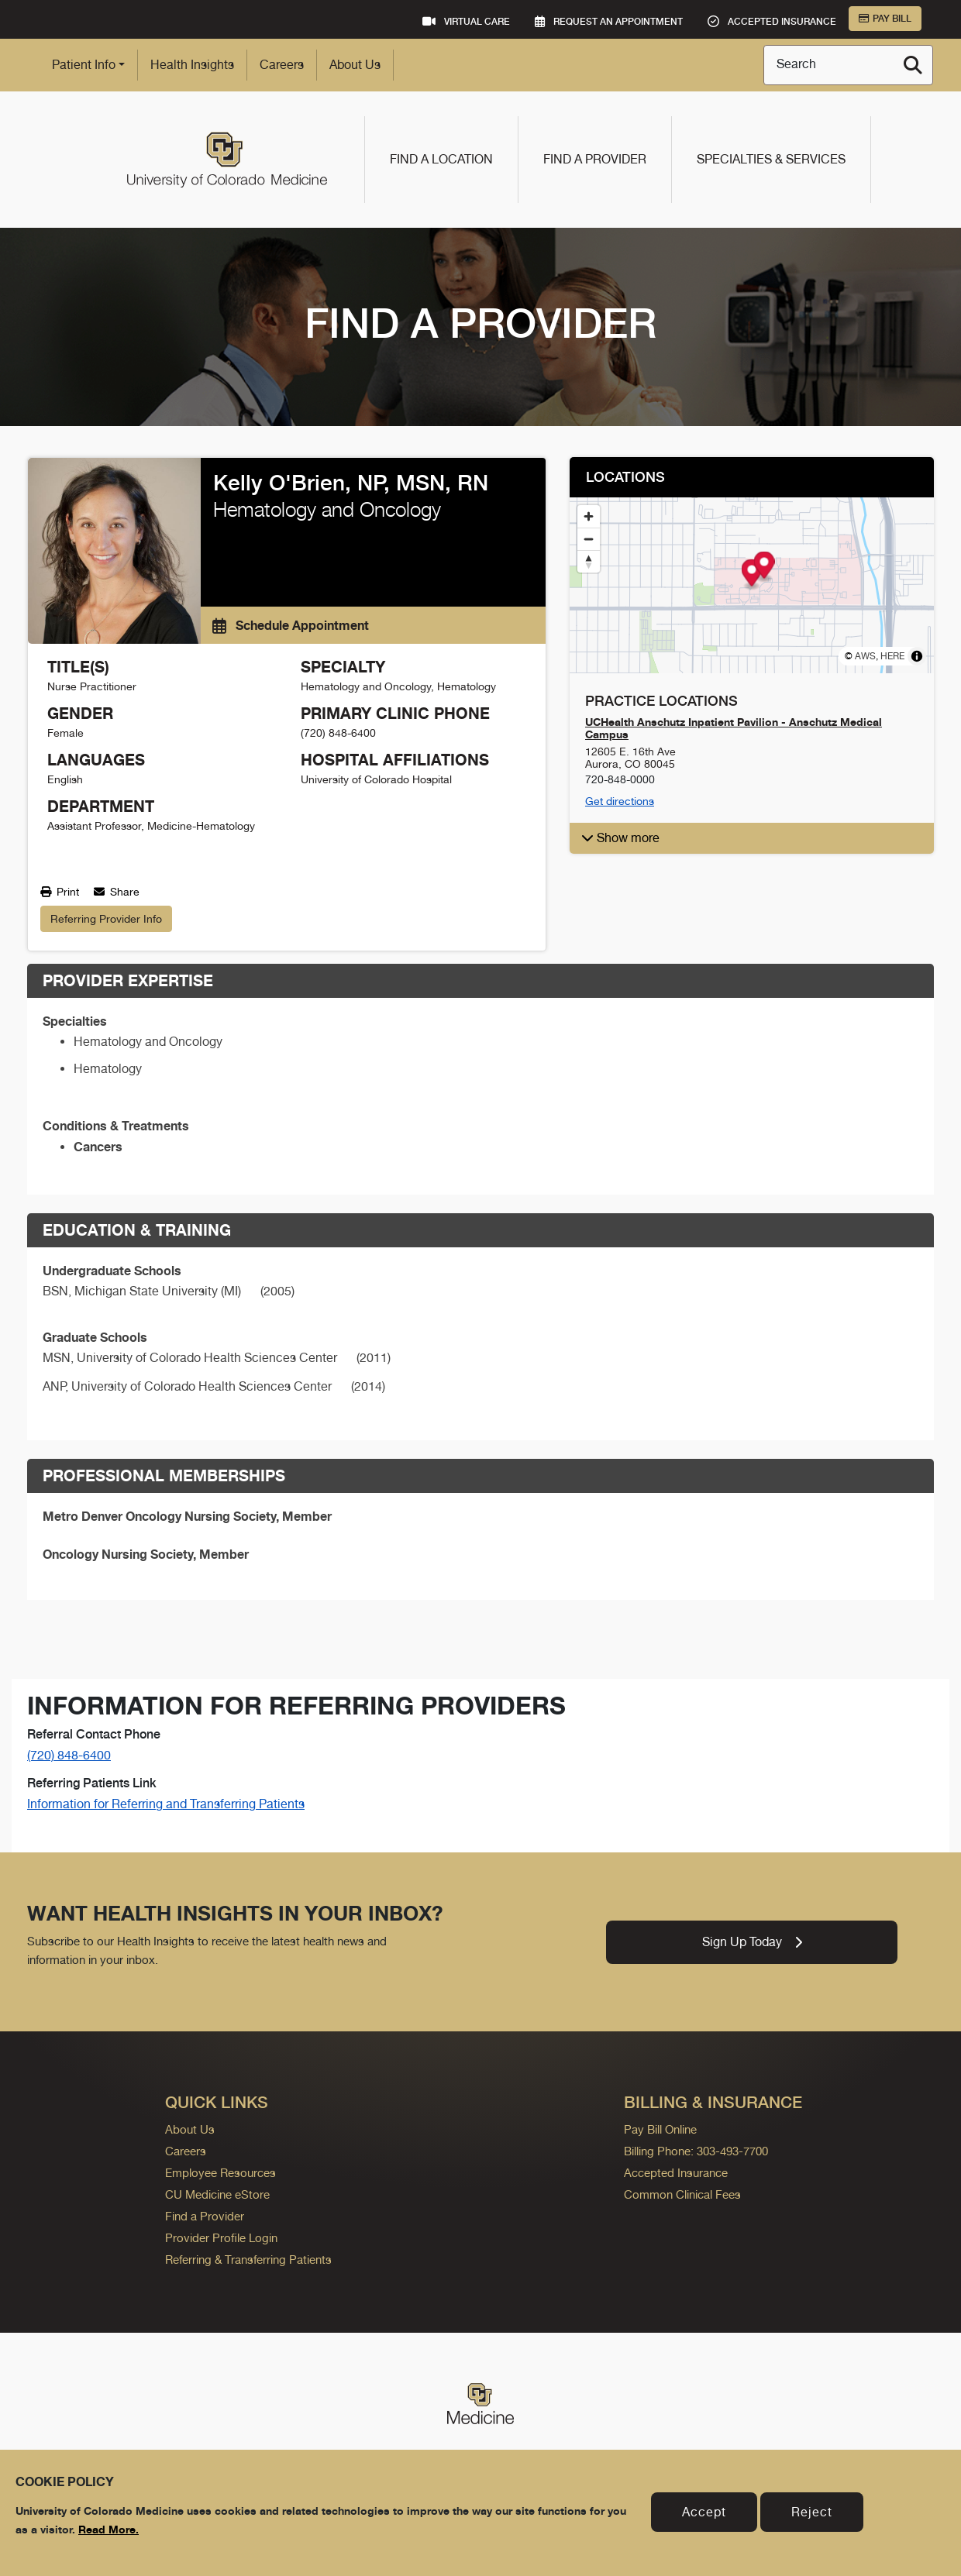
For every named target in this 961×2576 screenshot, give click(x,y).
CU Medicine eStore (217, 2194)
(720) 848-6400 (69, 1755)
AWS (865, 656)
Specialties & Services (771, 159)
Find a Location (441, 159)
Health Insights (192, 64)
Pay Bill (885, 18)
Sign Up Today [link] (752, 1942)
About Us (355, 64)
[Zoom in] (588, 516)
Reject (811, 2512)
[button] (752, 838)
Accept (704, 2512)
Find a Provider (594, 159)
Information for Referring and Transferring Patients (166, 1804)
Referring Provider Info (106, 919)
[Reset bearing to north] (588, 561)
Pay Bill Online (660, 2129)
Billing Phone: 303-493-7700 (696, 2151)
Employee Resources (220, 2172)
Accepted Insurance (676, 2172)
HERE (892, 656)
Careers (282, 64)
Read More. (108, 2529)
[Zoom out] (588, 539)
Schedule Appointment (290, 625)
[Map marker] (752, 574)
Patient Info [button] (83, 64)
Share (117, 892)
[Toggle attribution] (917, 656)
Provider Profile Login (221, 2237)
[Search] (913, 65)
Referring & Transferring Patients (248, 2259)
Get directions (619, 801)
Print (59, 892)
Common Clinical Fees (682, 2194)
